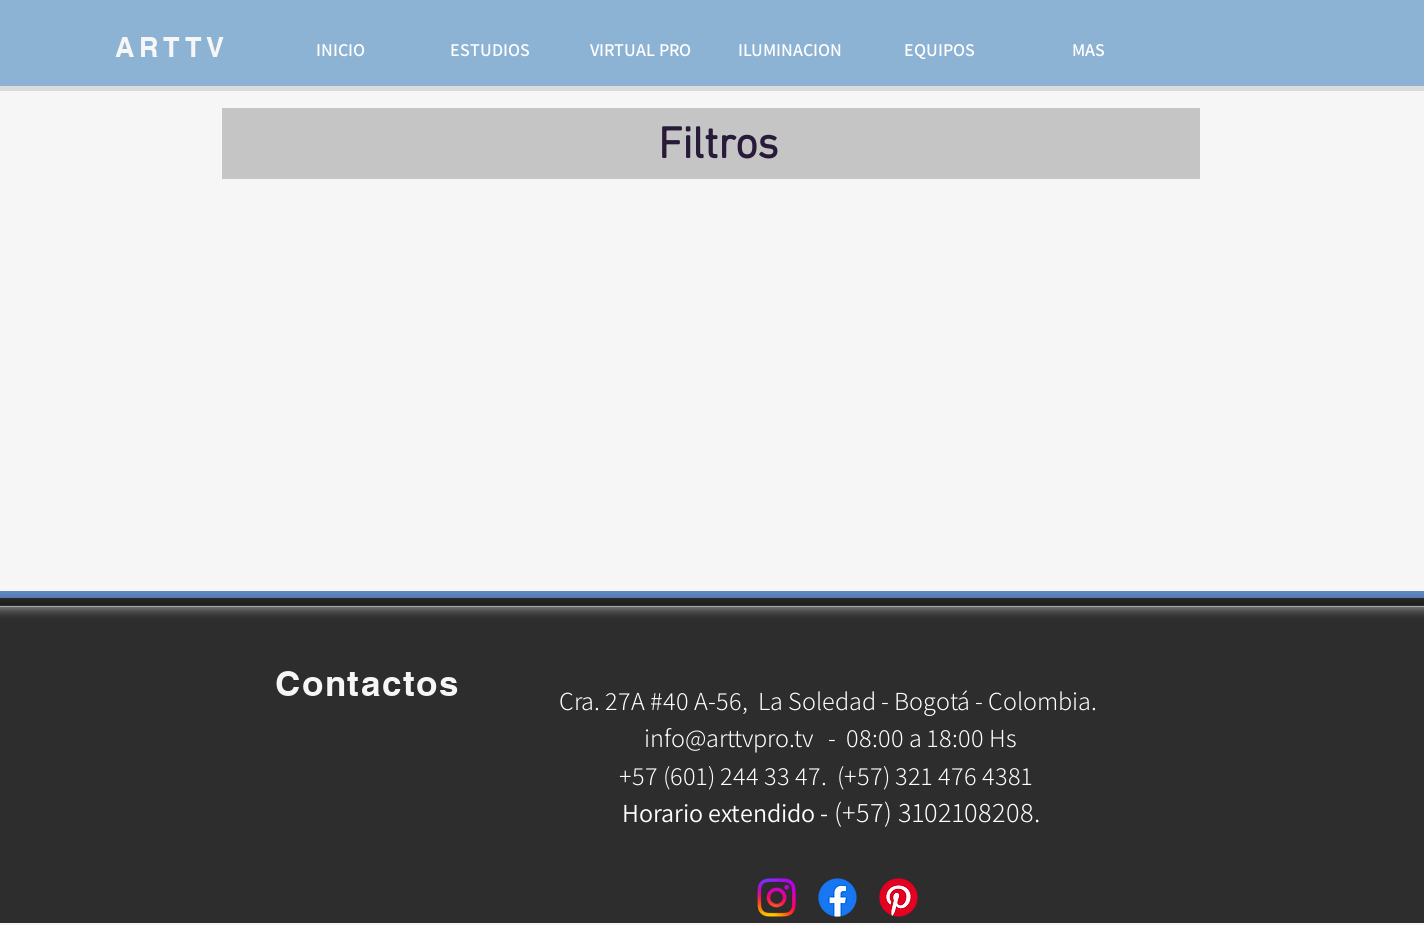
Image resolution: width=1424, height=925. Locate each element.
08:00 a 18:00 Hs (931, 737)
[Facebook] (837, 897)
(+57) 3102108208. (937, 811)
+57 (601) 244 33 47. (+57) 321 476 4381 (828, 775)
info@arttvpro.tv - (740, 737)
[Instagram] (776, 897)
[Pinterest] (898, 897)
